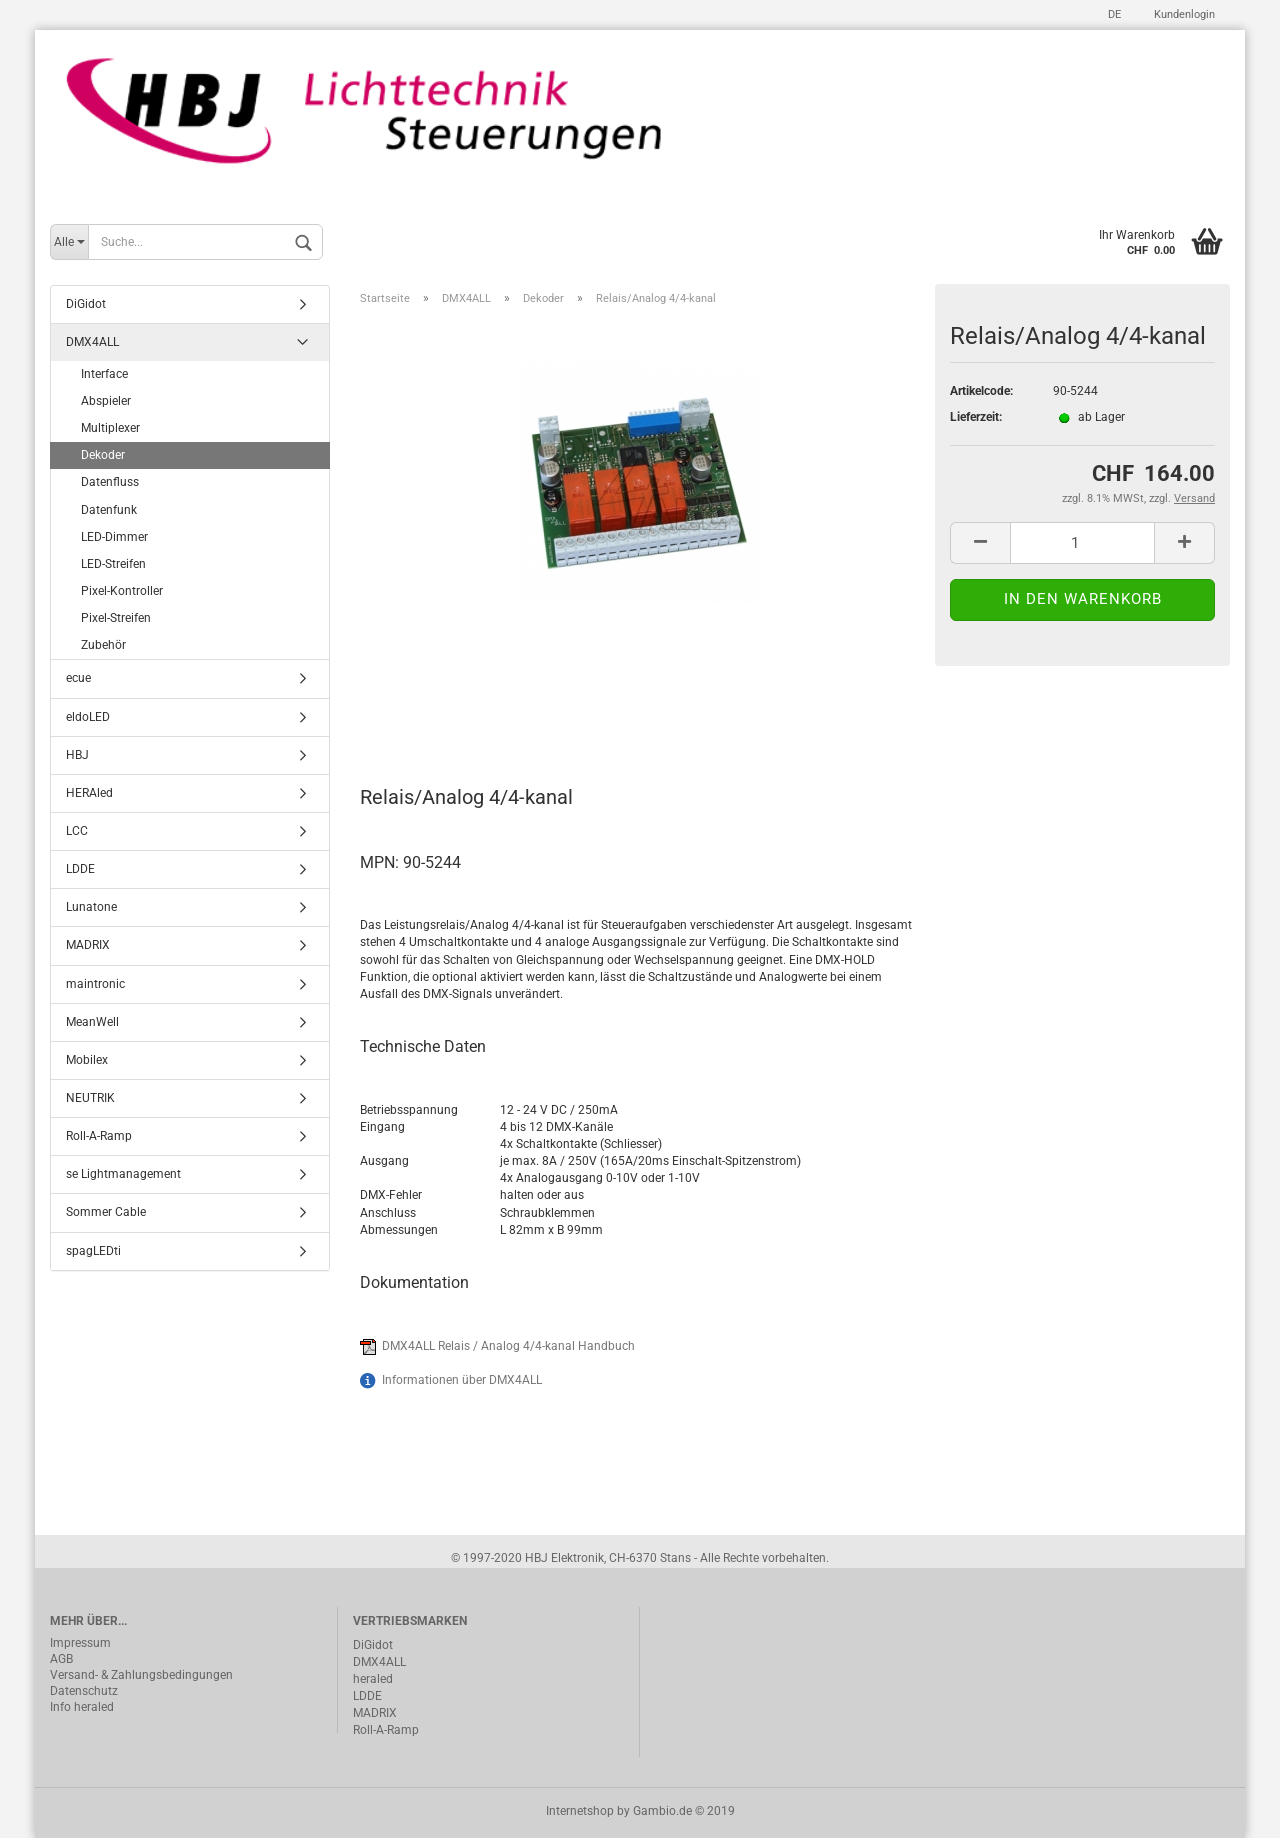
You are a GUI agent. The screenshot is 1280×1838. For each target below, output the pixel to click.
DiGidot (86, 304)
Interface (104, 374)
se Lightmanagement (123, 1174)
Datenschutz (84, 1691)
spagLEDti (93, 1251)
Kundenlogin (1183, 14)
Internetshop (580, 1811)
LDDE (80, 869)
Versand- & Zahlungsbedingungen (141, 1675)
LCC (77, 831)
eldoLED (88, 717)
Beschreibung (435, 709)
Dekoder (103, 455)
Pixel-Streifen (116, 618)
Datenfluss (110, 482)
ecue (78, 678)
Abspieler (106, 401)
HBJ (77, 755)
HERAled (89, 793)
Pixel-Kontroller (122, 591)
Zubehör (103, 645)
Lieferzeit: (976, 417)
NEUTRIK (90, 1098)
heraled (373, 1679)
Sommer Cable (106, 1212)
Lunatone (91, 907)
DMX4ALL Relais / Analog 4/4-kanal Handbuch (508, 1346)
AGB (61, 1659)
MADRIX (88, 945)
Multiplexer (110, 428)
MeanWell (92, 1022)
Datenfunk (109, 510)
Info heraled (82, 1707)
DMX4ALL (92, 342)
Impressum (80, 1643)
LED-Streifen (113, 564)
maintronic (95, 984)
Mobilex (87, 1060)
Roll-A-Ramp (99, 1136)
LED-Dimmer (114, 537)
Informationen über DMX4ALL (462, 1380)
